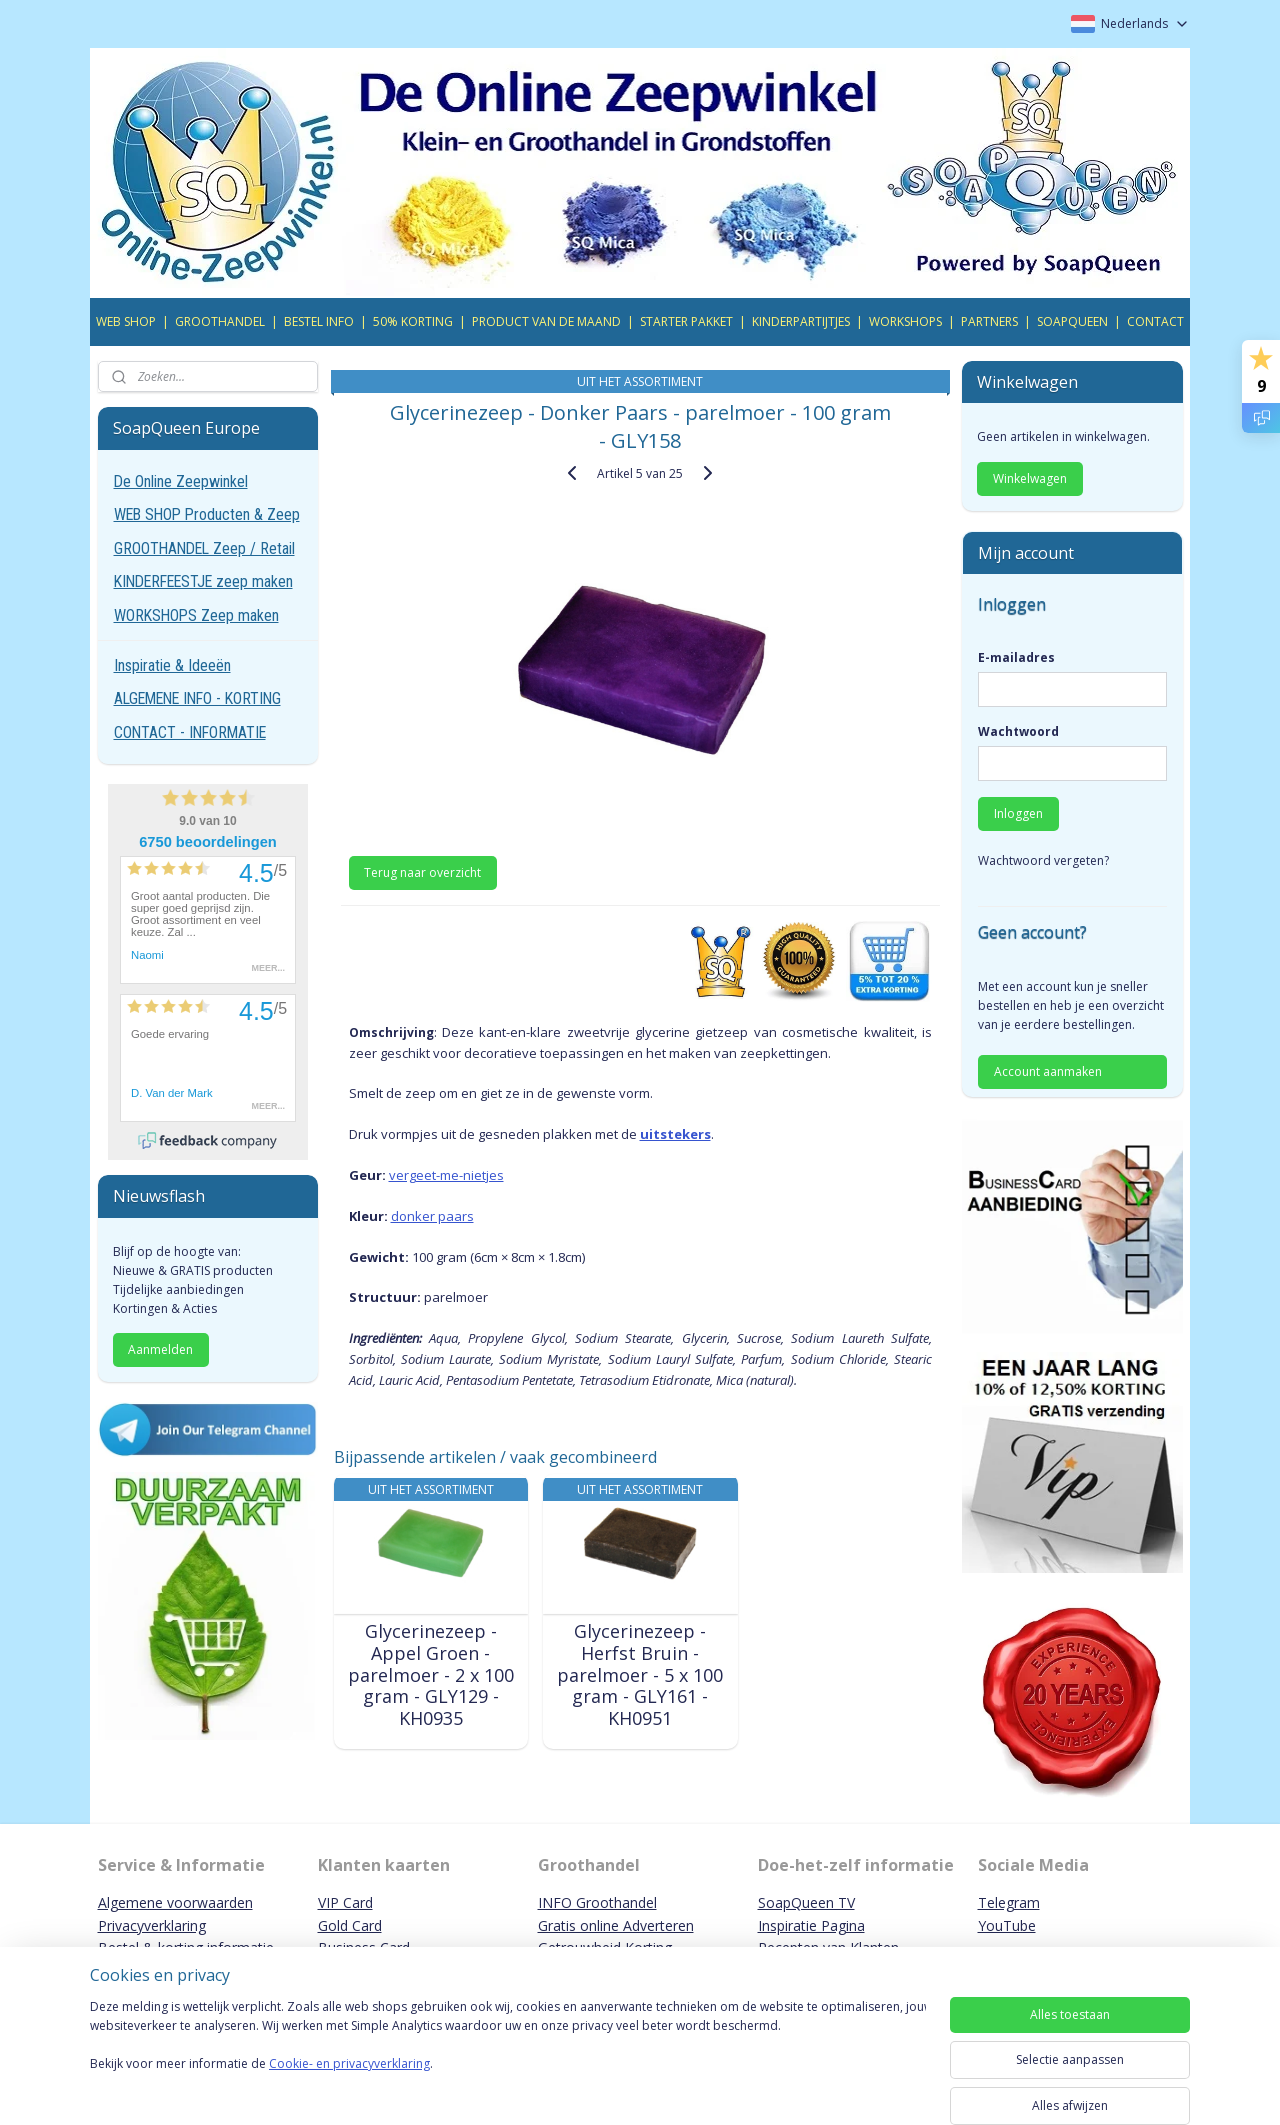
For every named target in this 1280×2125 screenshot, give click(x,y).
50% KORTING (413, 321)
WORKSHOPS (905, 321)
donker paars (431, 1216)
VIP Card (345, 1902)
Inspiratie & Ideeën (172, 665)
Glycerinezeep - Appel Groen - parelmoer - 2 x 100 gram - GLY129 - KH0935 (430, 1675)
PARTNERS (989, 321)
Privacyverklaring (152, 1925)
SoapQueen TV (806, 1902)
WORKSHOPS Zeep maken (196, 615)
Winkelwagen (1030, 478)
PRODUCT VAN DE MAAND (546, 321)
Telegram (1009, 1902)
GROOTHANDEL (220, 321)
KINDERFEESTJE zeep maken (203, 581)
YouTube (1007, 1925)
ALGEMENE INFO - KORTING (197, 698)
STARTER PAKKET (686, 321)
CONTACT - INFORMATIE (190, 732)
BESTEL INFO (319, 321)
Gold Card (350, 1925)
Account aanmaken (1048, 1071)
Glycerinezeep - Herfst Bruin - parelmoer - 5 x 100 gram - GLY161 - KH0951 (640, 1675)
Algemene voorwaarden (175, 1902)
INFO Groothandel (597, 1902)
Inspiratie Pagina (811, 1925)
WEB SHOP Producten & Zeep (207, 514)
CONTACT (1155, 321)
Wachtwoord (1018, 731)
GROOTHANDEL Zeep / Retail (204, 548)
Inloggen (1018, 813)
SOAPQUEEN (1072, 321)
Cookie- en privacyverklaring (349, 2083)
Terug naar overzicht (422, 872)
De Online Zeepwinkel (181, 481)
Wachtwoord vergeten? (1043, 860)
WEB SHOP (126, 321)
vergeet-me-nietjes (445, 1175)
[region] (508, 2057)
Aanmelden (160, 1349)
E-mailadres (1016, 657)
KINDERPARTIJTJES (801, 321)
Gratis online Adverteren (616, 1925)
